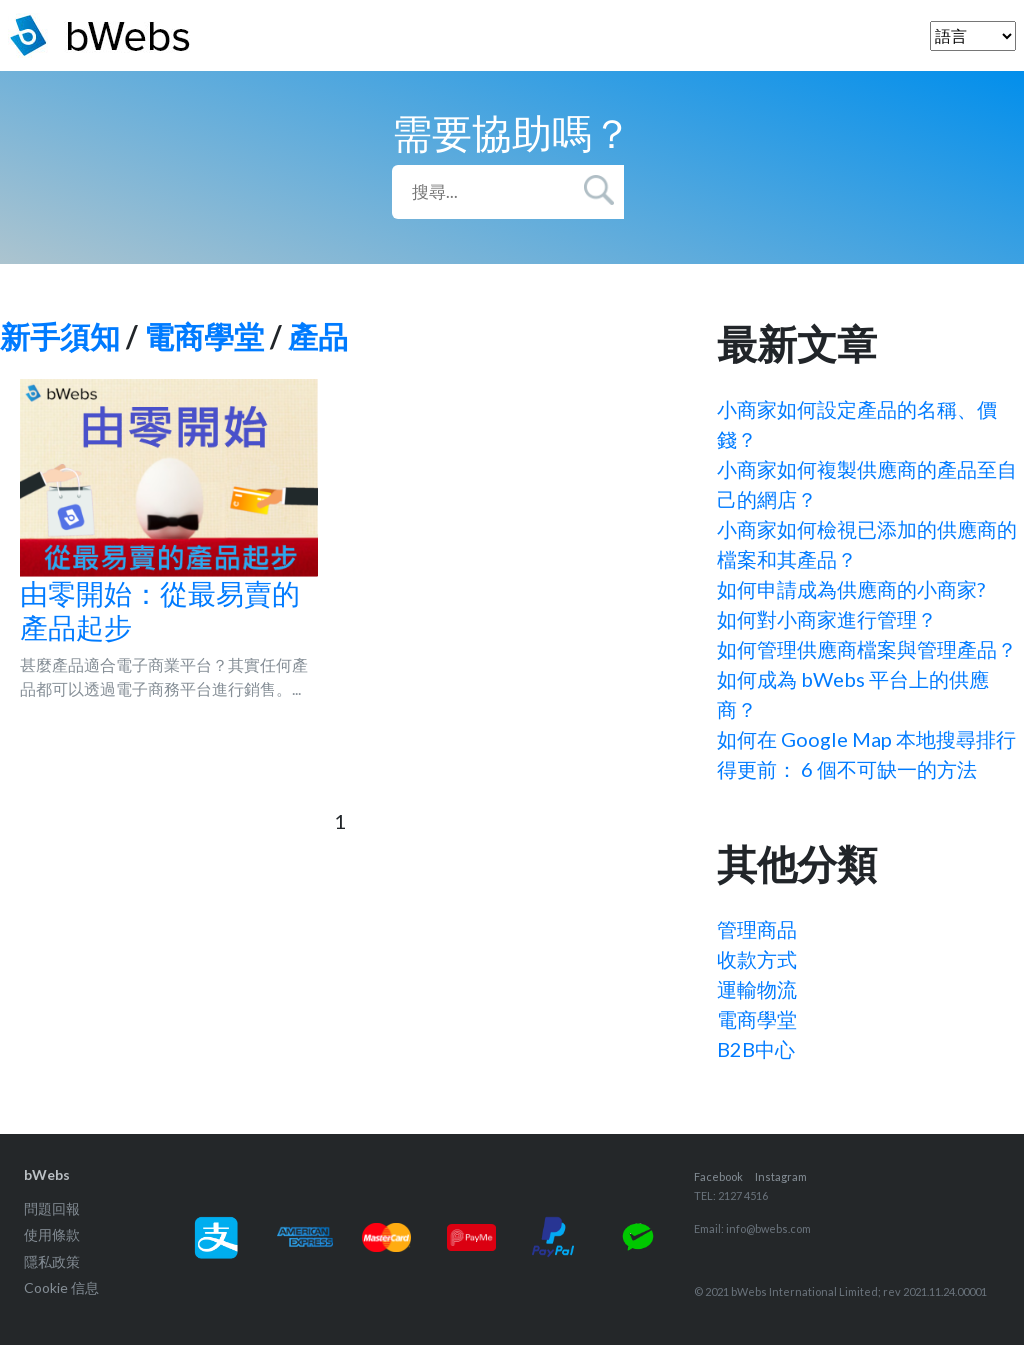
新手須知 (60, 336)
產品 (318, 336)
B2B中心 (756, 1049)
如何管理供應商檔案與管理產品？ (867, 649)
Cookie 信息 (61, 1287)
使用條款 (52, 1234)
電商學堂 (204, 336)
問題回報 (52, 1208)
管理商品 (757, 929)
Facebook (718, 1176)
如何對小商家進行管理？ (827, 619)
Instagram (781, 1176)
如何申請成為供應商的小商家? (851, 589)
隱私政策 (52, 1261)
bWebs (47, 1174)
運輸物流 (757, 989)
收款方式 (757, 959)
